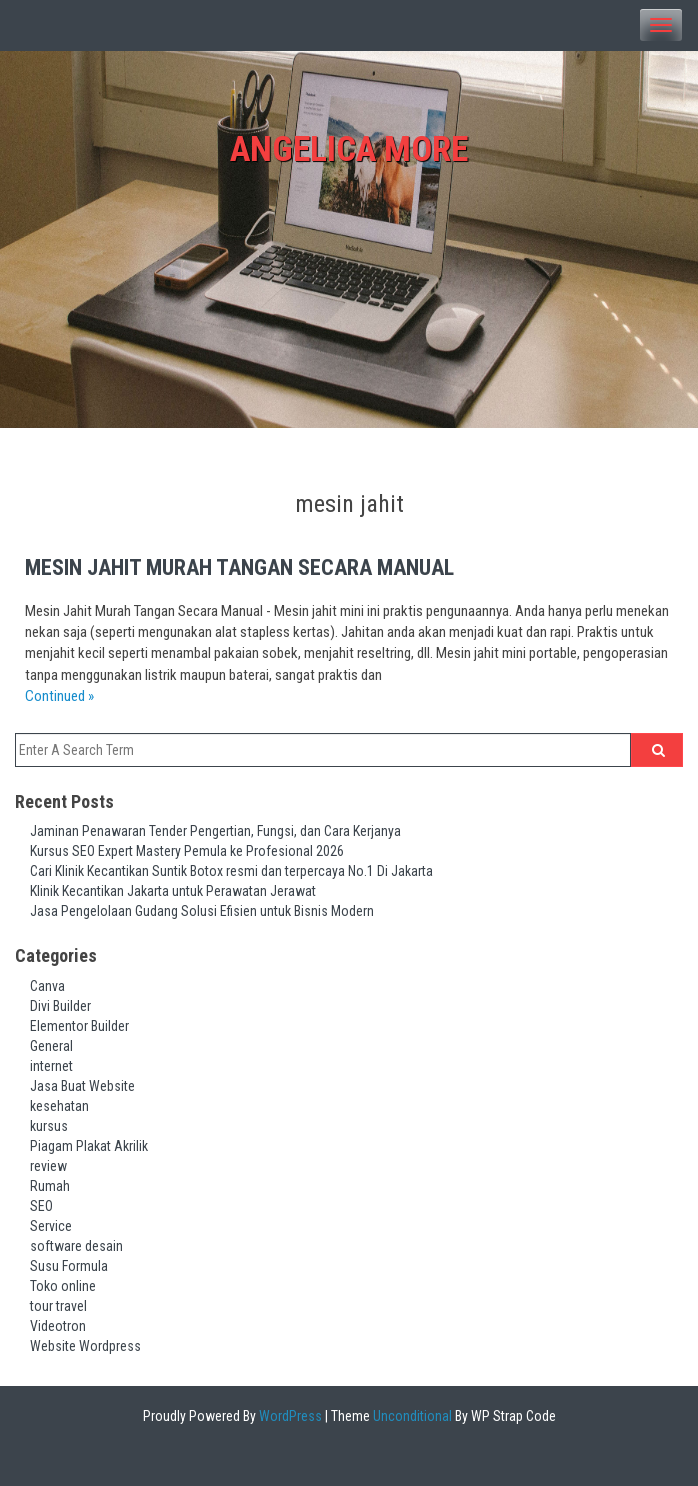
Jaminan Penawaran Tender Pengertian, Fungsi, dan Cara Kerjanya (215, 831)
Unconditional (411, 1416)
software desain (76, 1246)
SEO (41, 1206)
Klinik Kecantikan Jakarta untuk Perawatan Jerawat (173, 891)
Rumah (50, 1186)
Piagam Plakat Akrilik (89, 1146)
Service (51, 1226)
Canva (47, 986)
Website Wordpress (85, 1346)
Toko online (63, 1286)
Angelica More (349, 149)
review (48, 1166)
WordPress (289, 1416)
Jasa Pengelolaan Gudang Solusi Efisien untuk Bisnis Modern (202, 911)
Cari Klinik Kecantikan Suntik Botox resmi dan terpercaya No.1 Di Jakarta (231, 871)
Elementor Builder (79, 1026)
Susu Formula (69, 1266)
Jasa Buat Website (82, 1086)
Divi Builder (60, 1006)
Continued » (59, 696)
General (51, 1046)
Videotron (58, 1326)
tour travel (58, 1306)
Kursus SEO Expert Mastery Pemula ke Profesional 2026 (187, 851)
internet (51, 1066)
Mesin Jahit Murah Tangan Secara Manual (239, 567)
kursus (49, 1126)
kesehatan (59, 1106)
